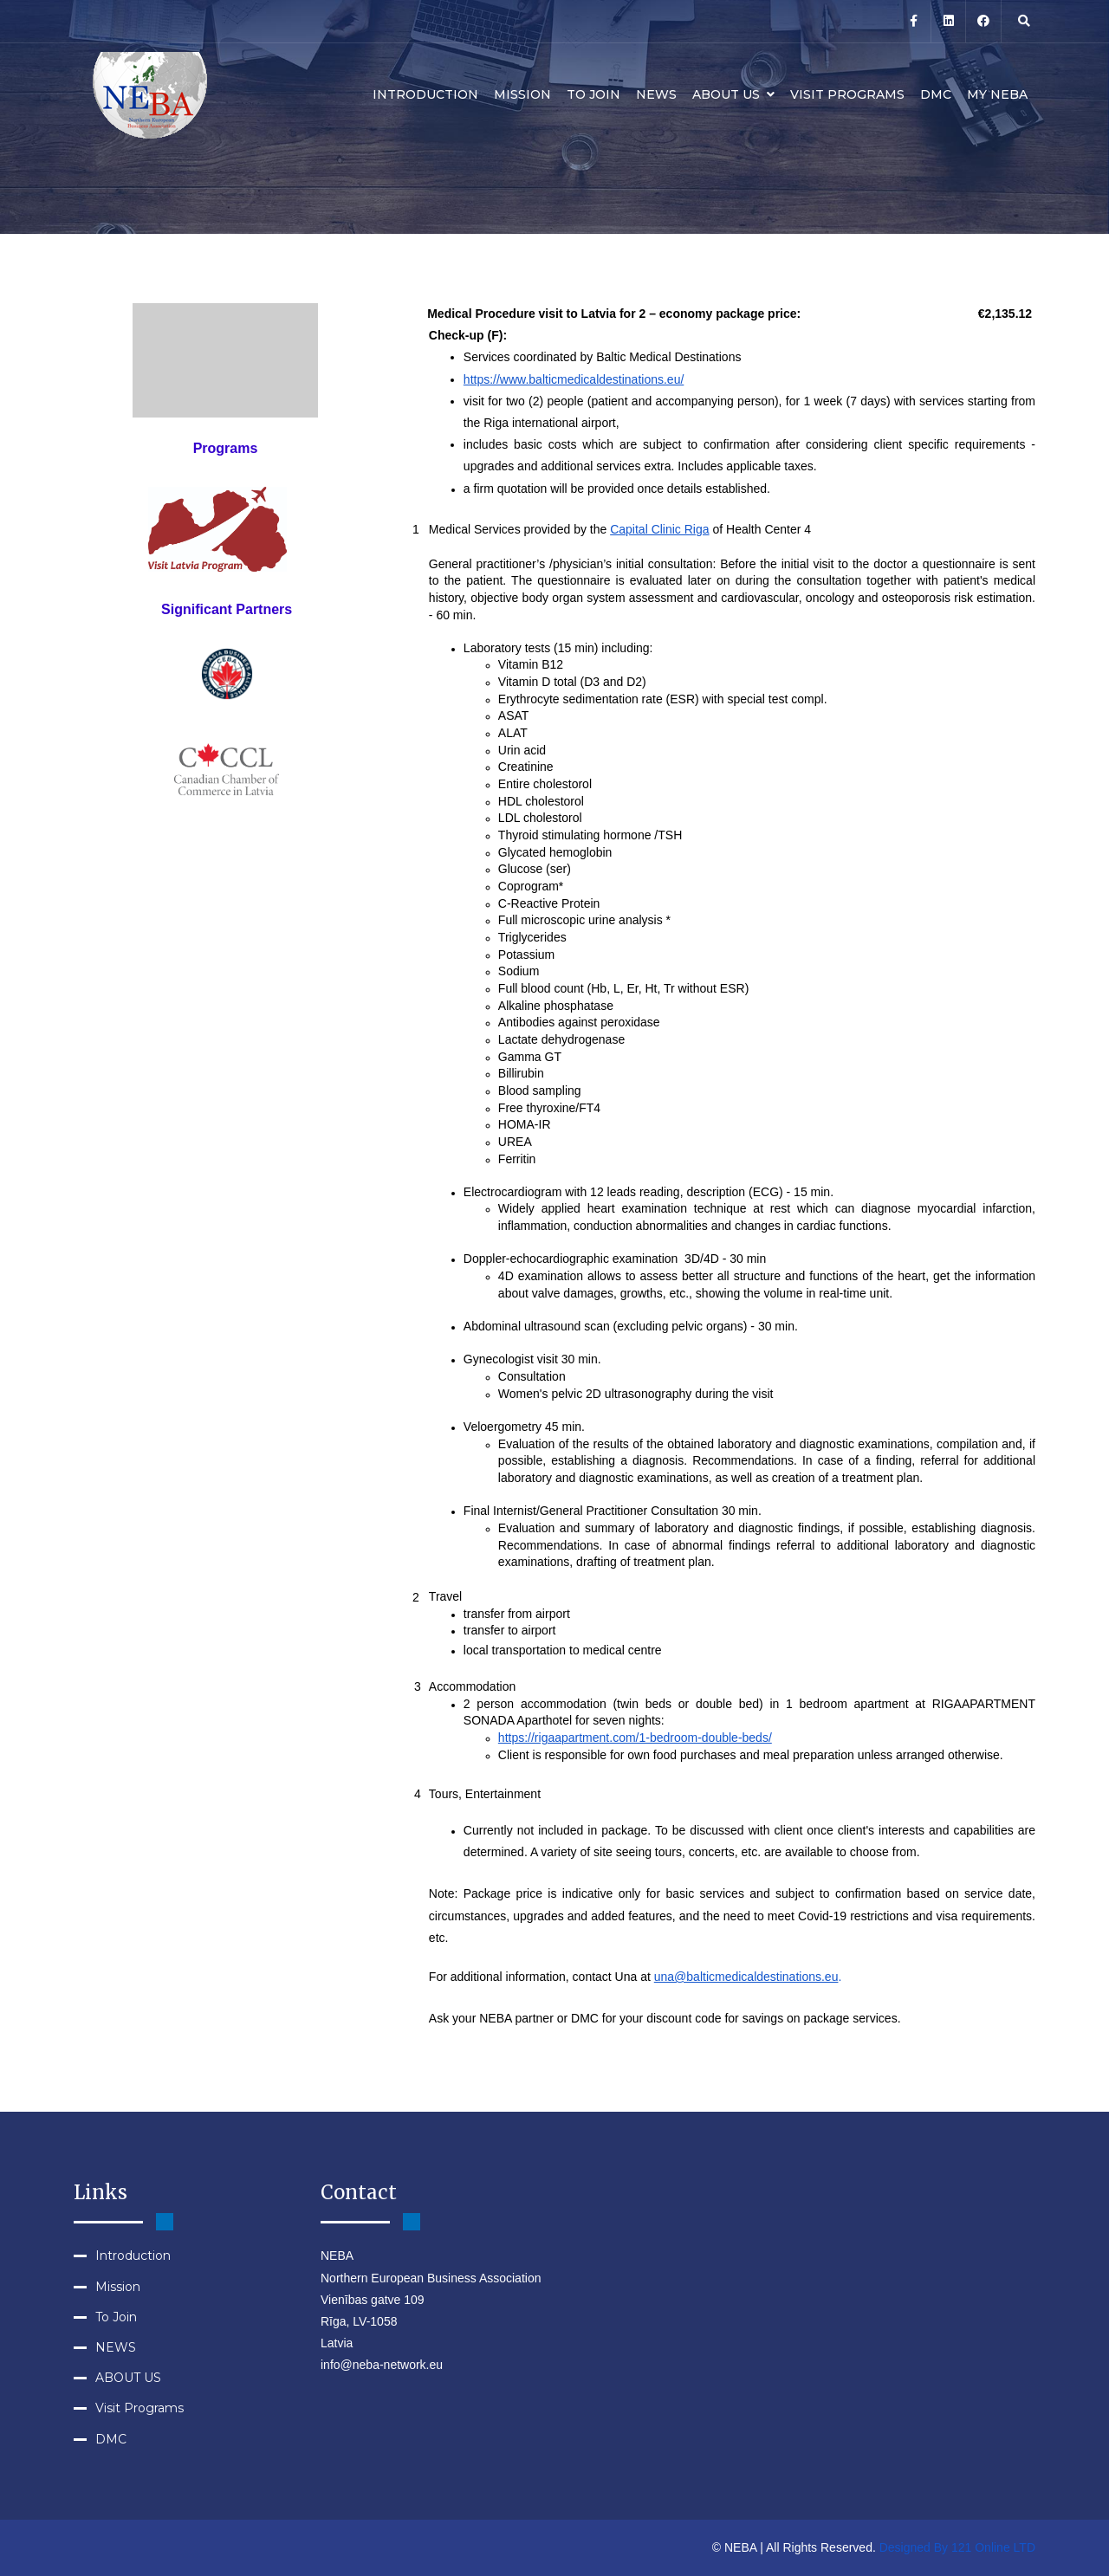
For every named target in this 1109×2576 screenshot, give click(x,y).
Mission (522, 94)
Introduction (425, 94)
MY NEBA (997, 94)
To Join (593, 94)
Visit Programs (847, 94)
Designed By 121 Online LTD (957, 2547)
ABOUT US (733, 94)
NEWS (656, 94)
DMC (935, 94)
